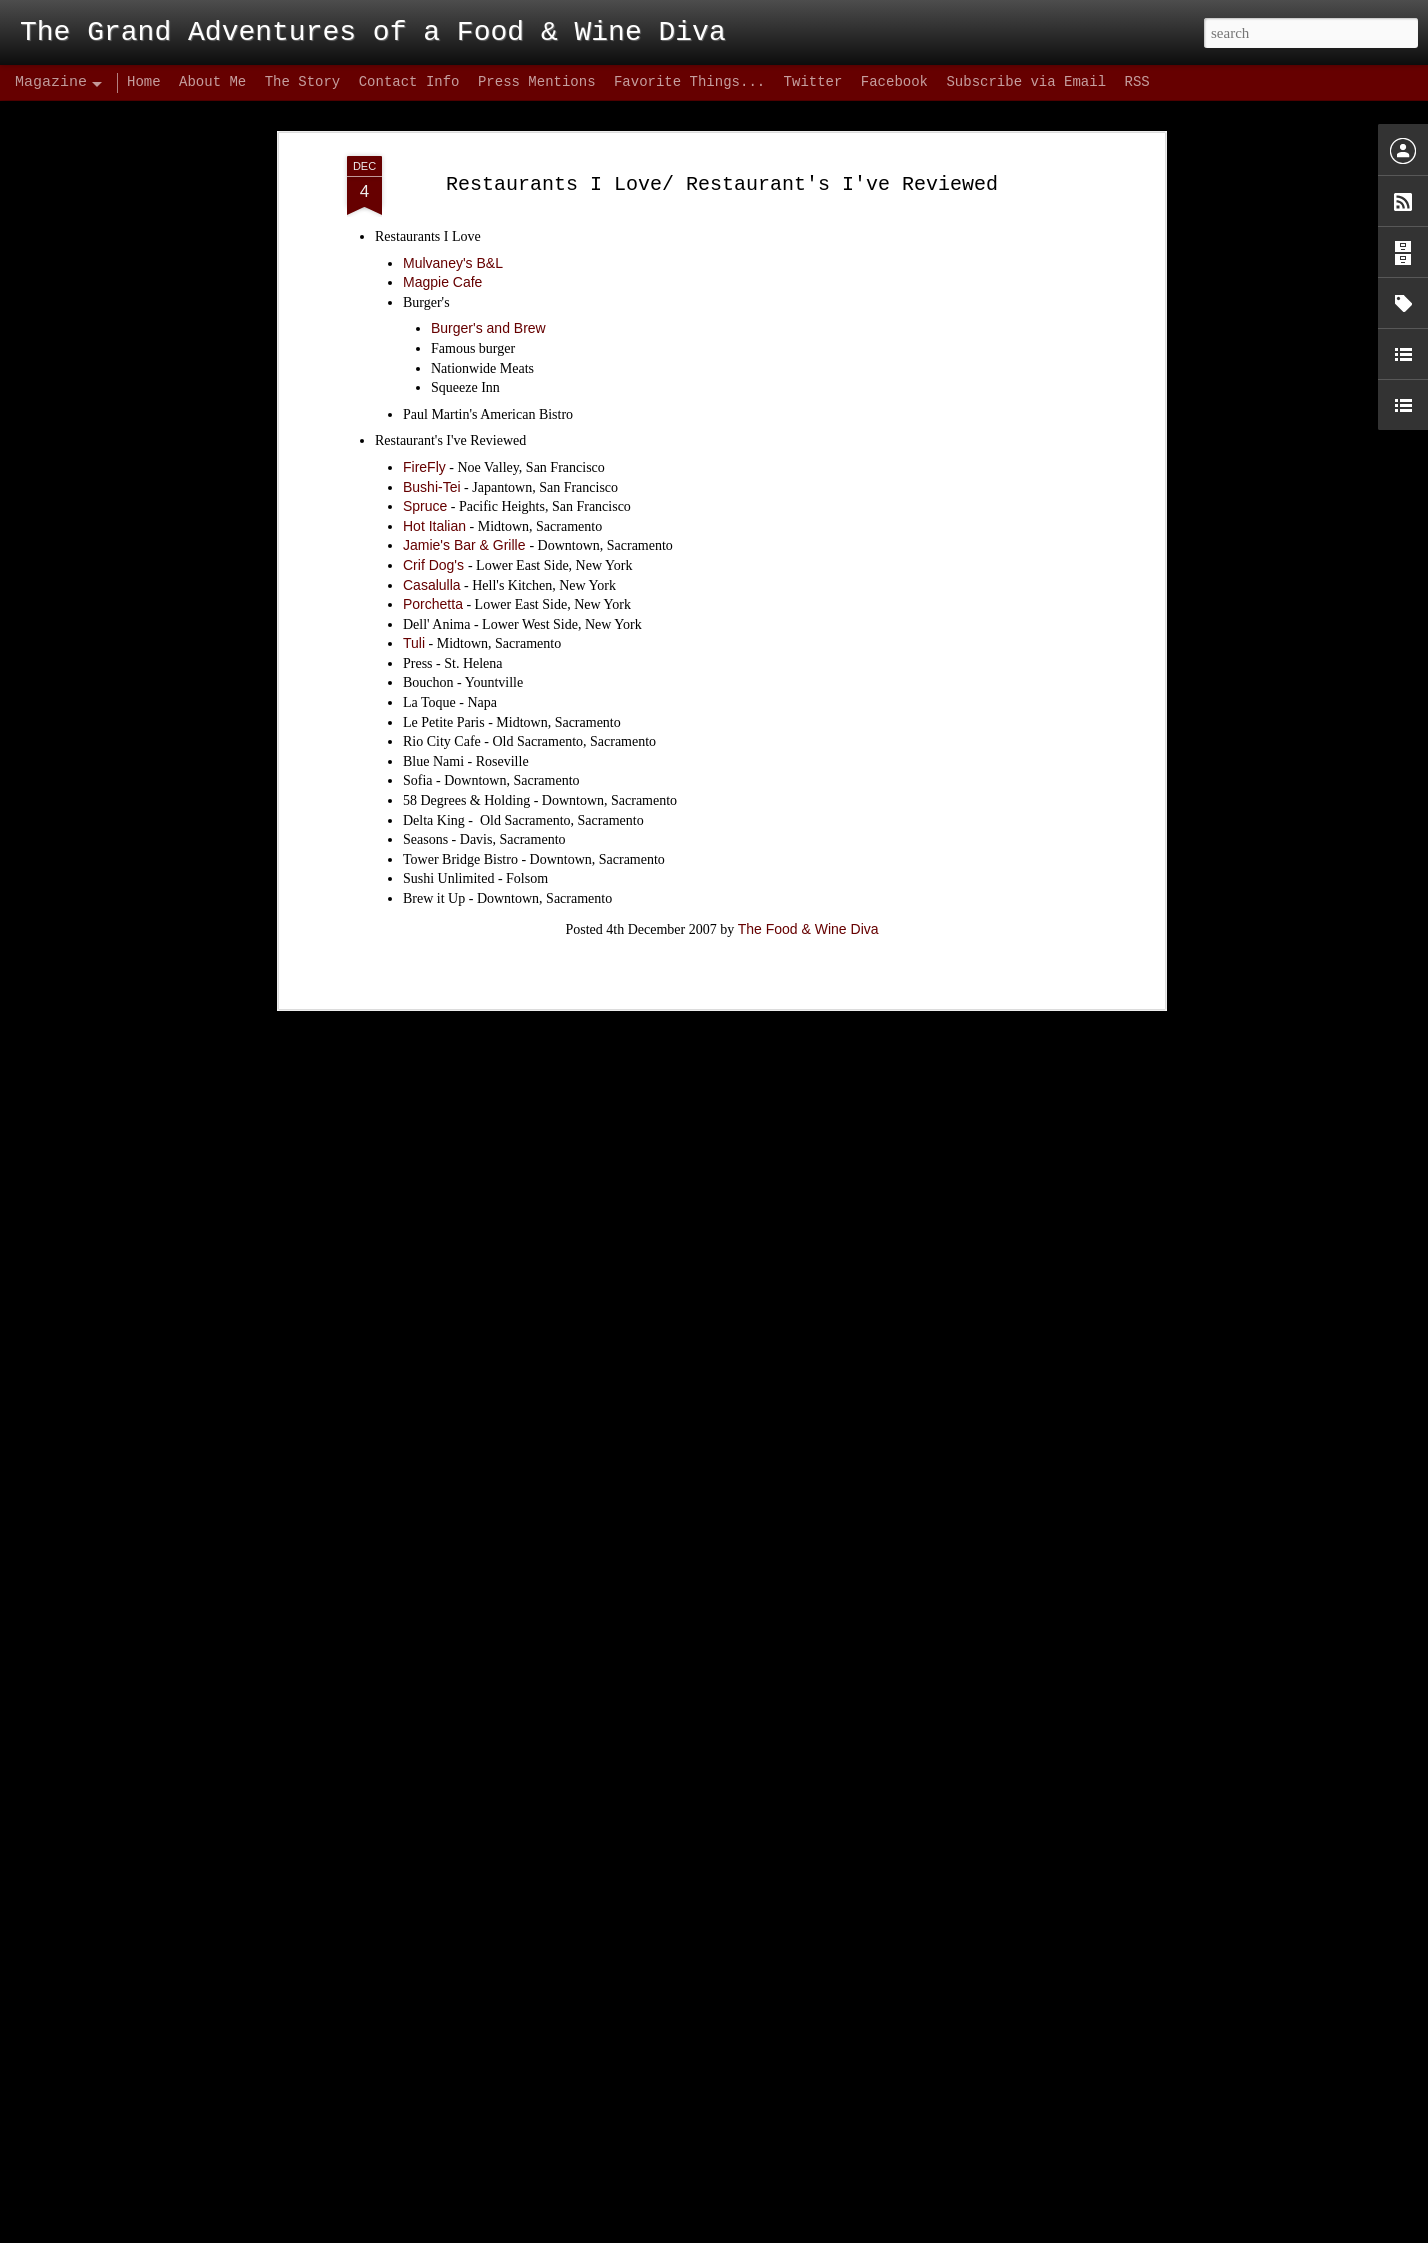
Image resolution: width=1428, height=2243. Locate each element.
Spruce (425, 390)
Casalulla (432, 468)
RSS (1136, 82)
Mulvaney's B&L (453, 146)
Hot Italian (434, 409)
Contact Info (409, 82)
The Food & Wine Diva (808, 812)
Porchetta (433, 487)
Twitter (813, 82)
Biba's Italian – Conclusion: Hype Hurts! (480, 2221)
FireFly (424, 350)
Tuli (414, 527)
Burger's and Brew (488, 212)
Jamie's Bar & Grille (466, 429)
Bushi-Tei (432, 370)
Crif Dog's (435, 448)
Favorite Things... (689, 82)
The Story (303, 82)
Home (144, 82)
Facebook (894, 82)
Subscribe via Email (1026, 82)
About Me (212, 82)
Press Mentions (537, 82)
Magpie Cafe (442, 166)
